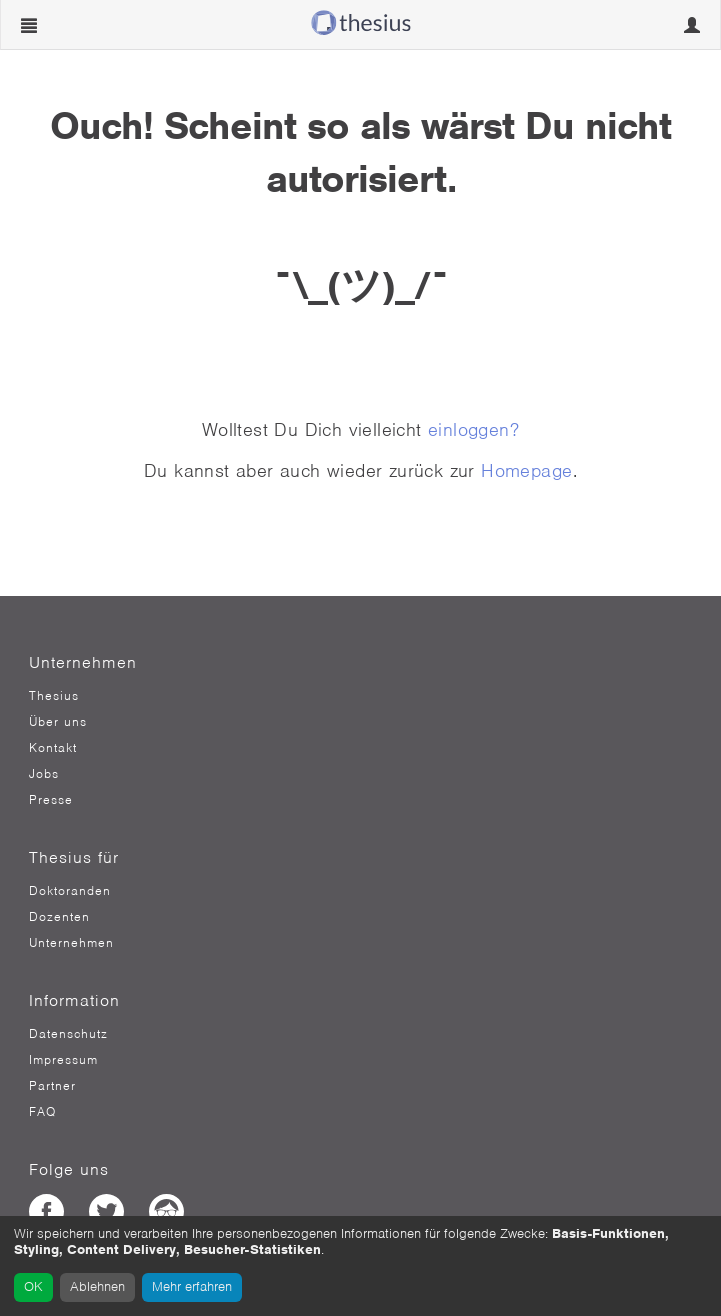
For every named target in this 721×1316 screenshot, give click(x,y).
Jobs (44, 774)
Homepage (526, 470)
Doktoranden (70, 891)
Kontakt (53, 748)
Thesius (54, 696)
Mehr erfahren (192, 1286)
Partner (52, 1086)
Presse (51, 800)
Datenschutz (68, 1034)
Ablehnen (97, 1286)
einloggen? (473, 429)
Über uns (58, 722)
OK (33, 1286)
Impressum (63, 1060)
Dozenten (59, 917)
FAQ (42, 1112)
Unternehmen (71, 943)
